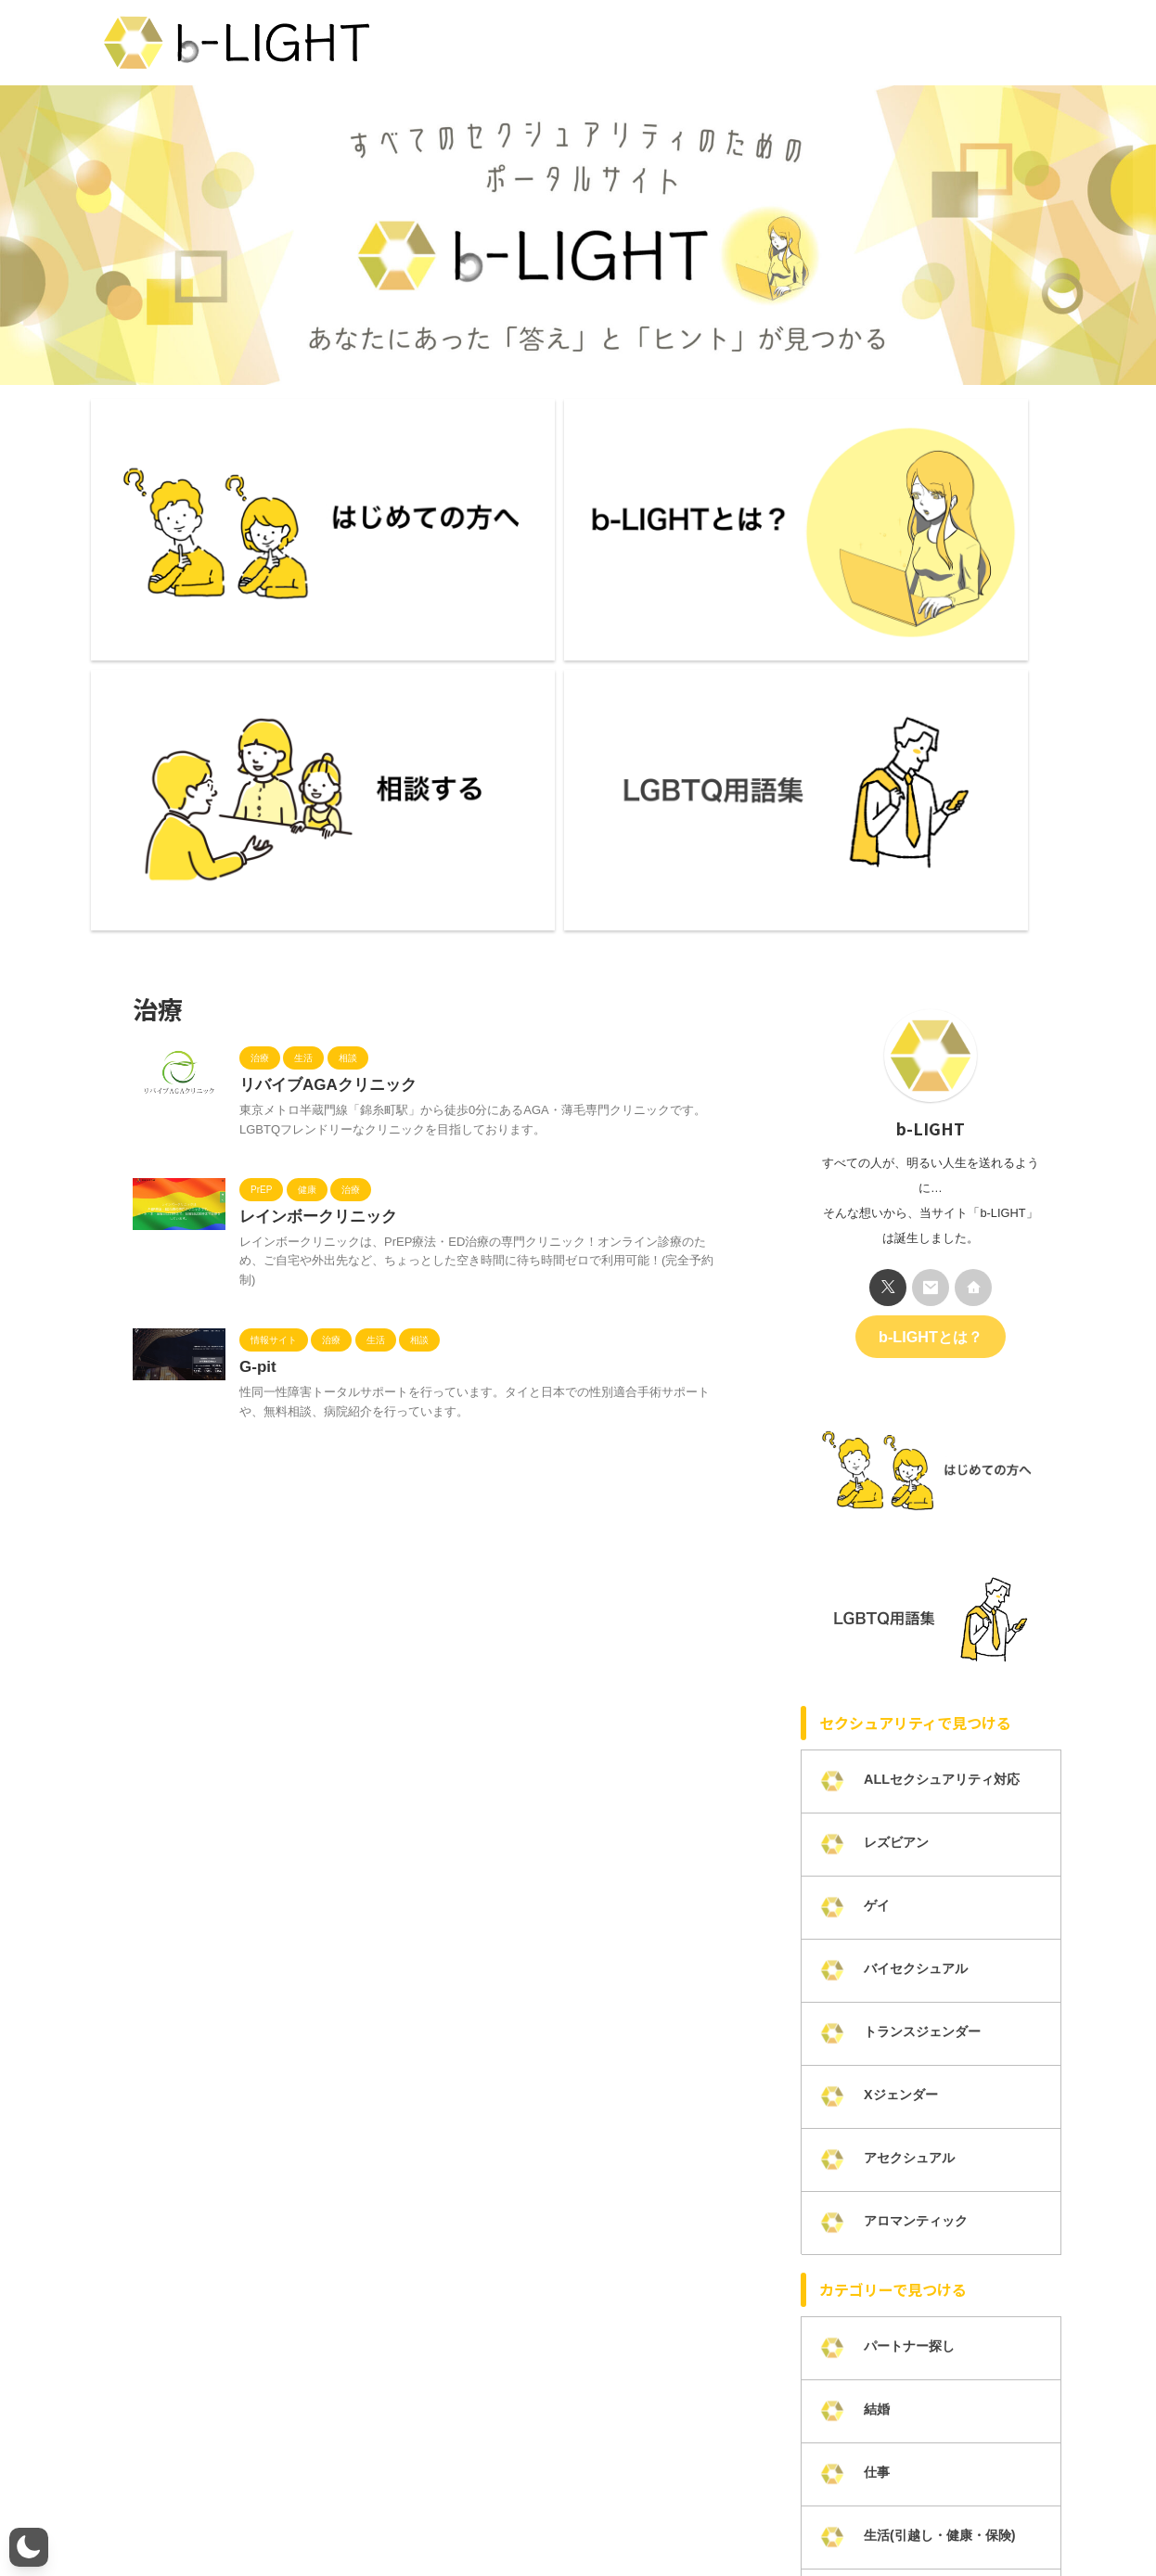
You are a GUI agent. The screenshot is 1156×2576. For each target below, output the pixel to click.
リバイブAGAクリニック (322, 688)
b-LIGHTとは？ (930, 937)
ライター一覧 (298, 2512)
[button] (28, 2547)
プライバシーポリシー (592, 2512)
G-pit (256, 973)
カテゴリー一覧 (711, 2512)
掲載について (806, 2512)
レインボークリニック (313, 821)
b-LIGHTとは (209, 2512)
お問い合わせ (479, 2512)
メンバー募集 (388, 2512)
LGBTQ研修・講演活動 (922, 2512)
